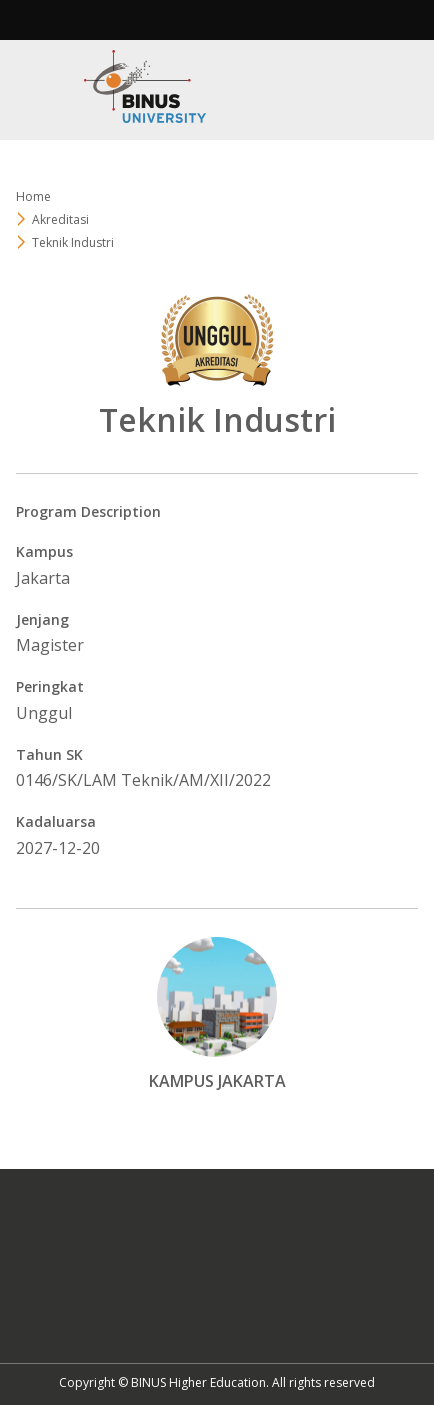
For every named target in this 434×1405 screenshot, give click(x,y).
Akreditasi (60, 219)
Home (33, 196)
